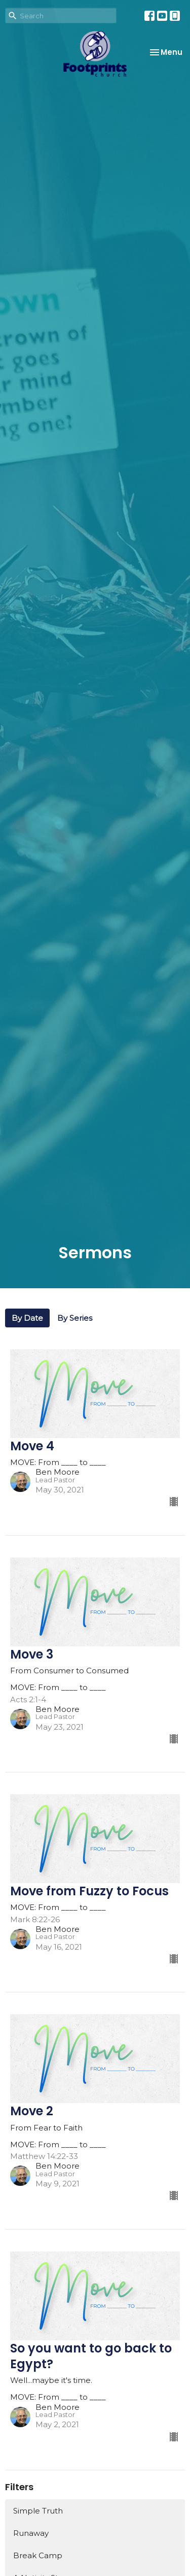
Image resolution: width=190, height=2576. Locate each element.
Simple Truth (38, 2511)
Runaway (31, 2533)
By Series (74, 1318)
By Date (27, 1318)
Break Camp (37, 2555)
